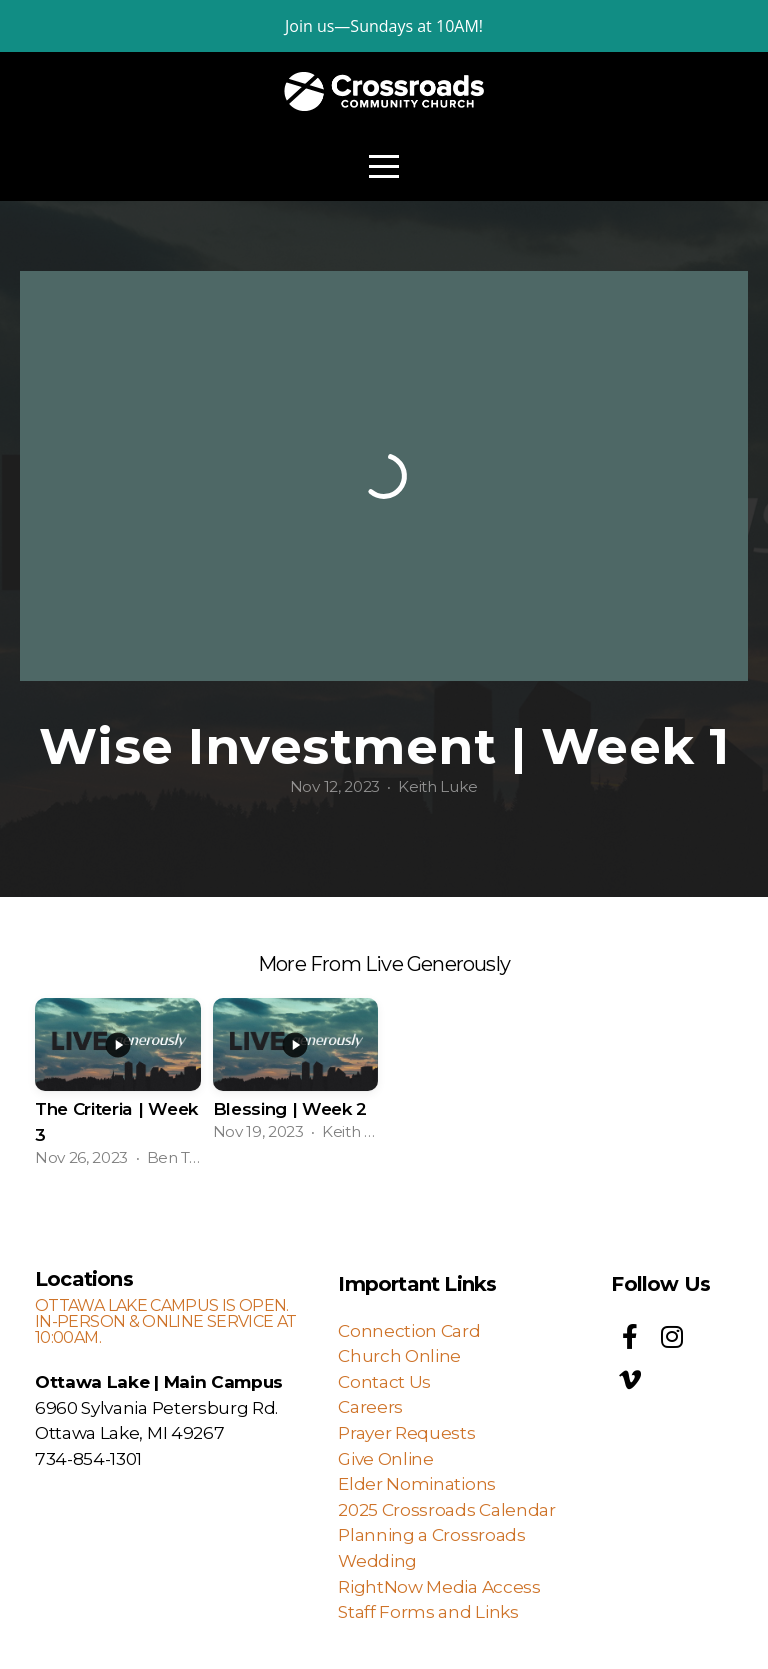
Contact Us (384, 1381)
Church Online (399, 1355)
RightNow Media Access (441, 1586)
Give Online (385, 1458)
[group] (118, 1085)
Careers (370, 1406)
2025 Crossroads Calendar (446, 1509)
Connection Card (409, 1330)
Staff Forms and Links (428, 1611)
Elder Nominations (417, 1483)
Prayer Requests (406, 1432)
